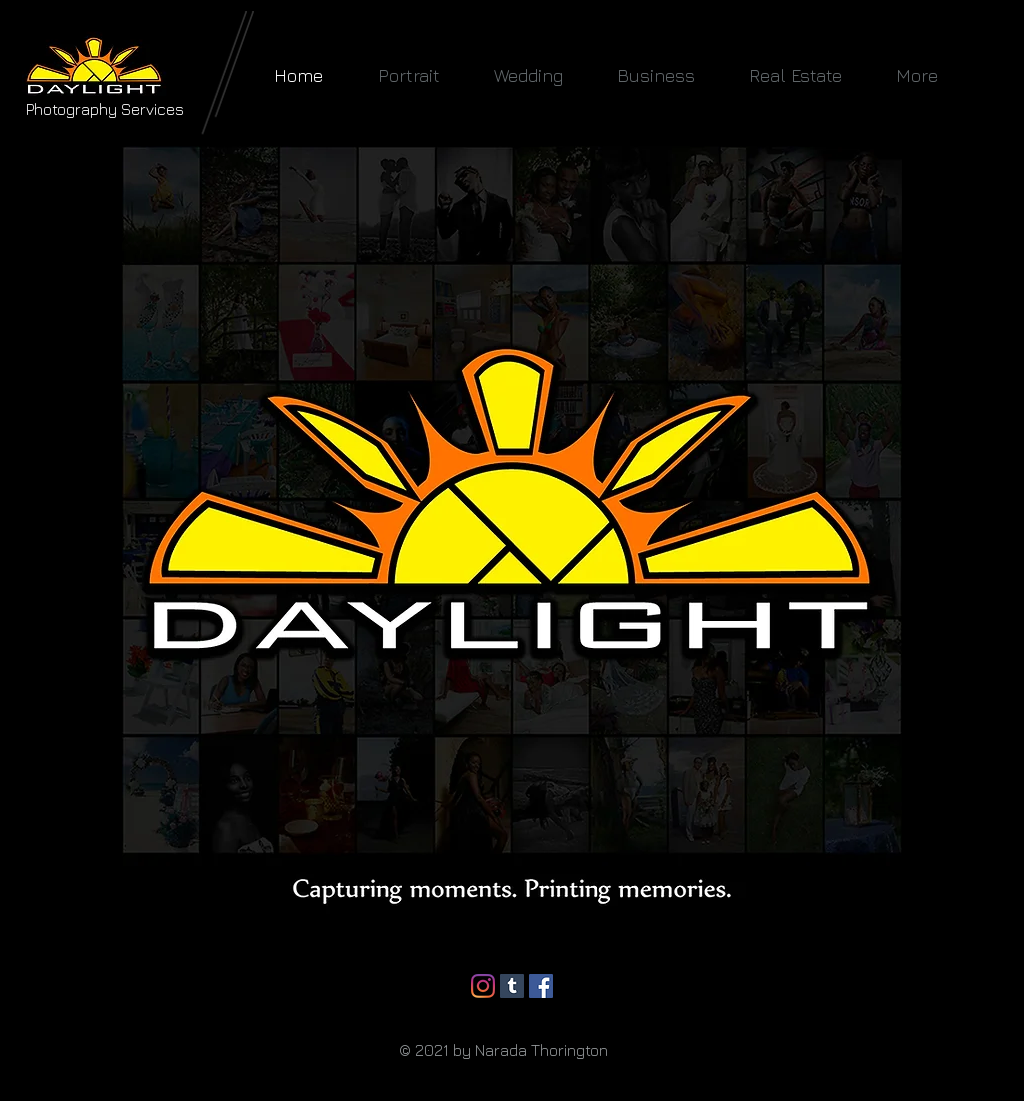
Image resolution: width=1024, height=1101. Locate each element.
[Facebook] (541, 986)
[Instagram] (483, 986)
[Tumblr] (512, 986)
